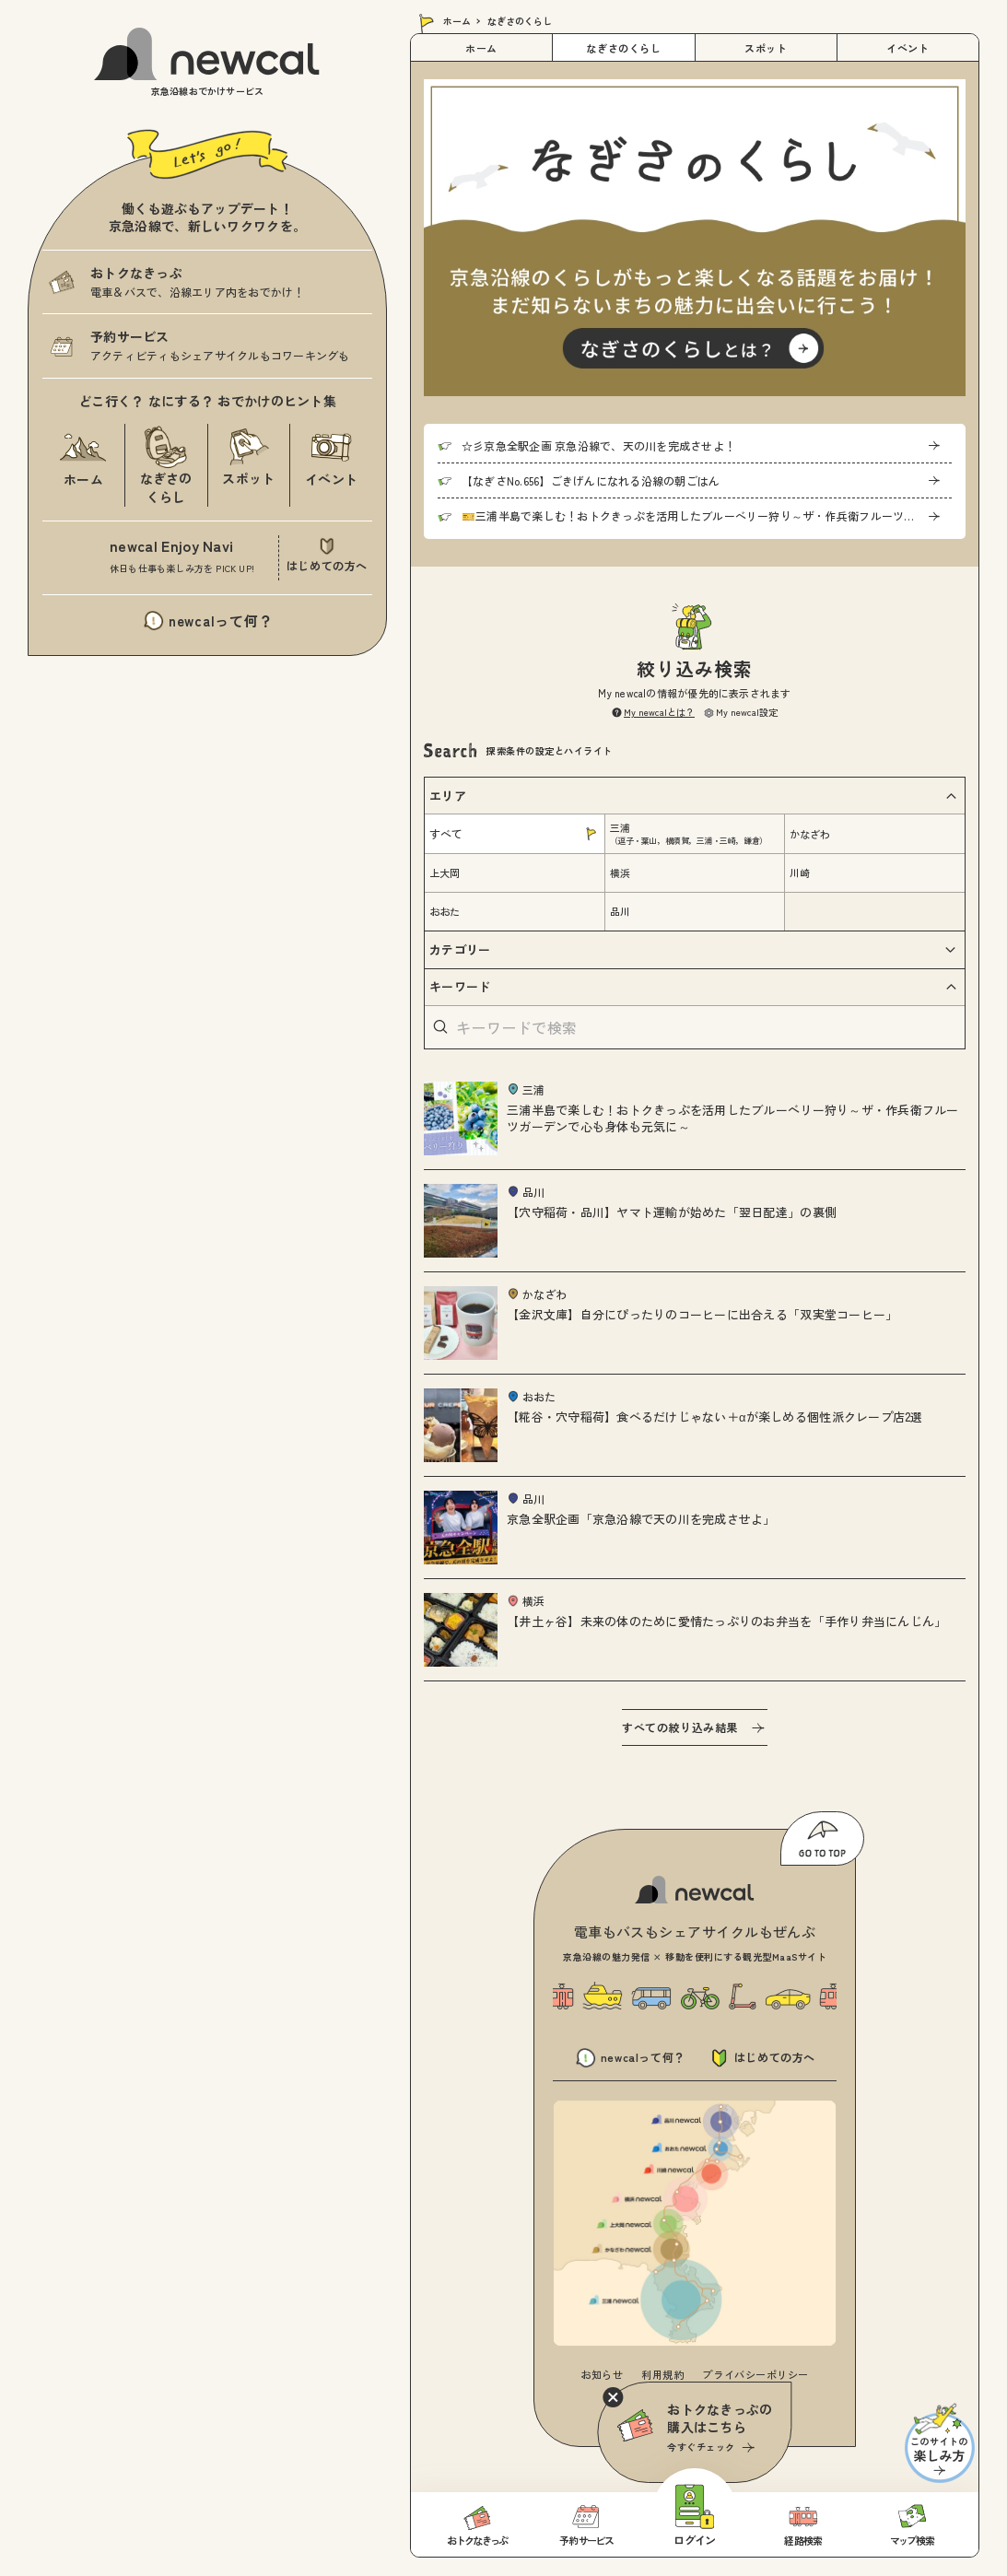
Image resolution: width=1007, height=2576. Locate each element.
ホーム (457, 21)
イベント (907, 48)
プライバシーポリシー (755, 2374)
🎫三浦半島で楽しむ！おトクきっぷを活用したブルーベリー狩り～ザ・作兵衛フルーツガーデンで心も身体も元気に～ (707, 515)
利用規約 (662, 2374)
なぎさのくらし (623, 48)
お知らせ (601, 2374)
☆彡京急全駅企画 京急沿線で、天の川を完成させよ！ (598, 445)
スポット (765, 48)
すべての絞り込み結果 (680, 1727)
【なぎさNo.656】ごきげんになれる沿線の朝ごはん (591, 480)
